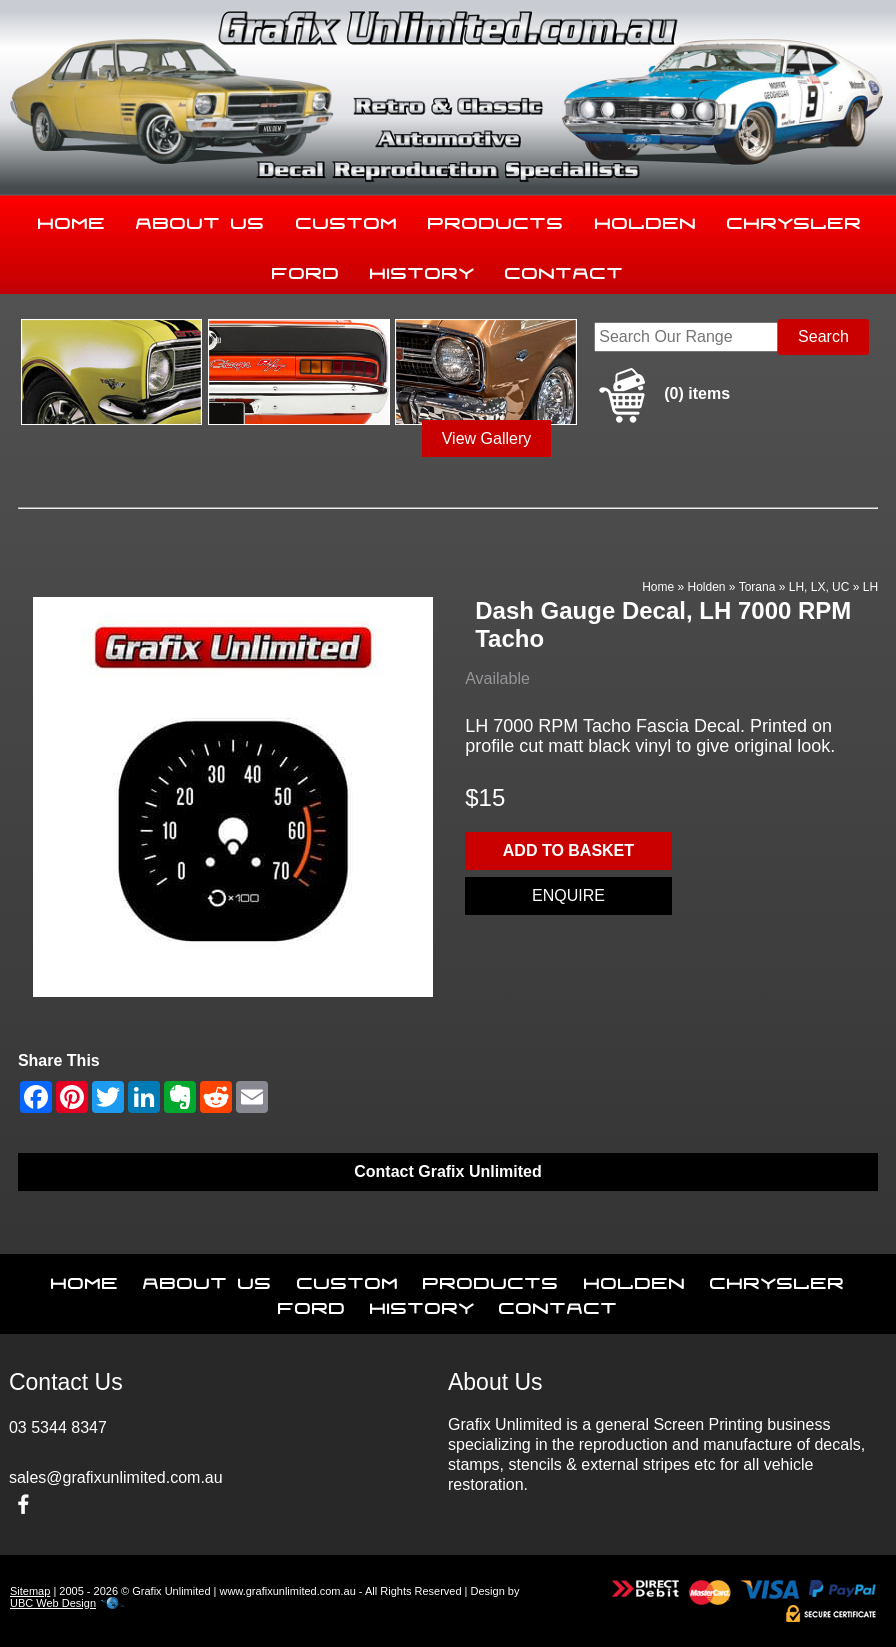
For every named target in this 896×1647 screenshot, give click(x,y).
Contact (564, 269)
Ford (306, 269)
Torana (757, 587)
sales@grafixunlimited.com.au (116, 1477)
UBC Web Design (53, 1603)
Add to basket (568, 850)
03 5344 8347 (58, 1427)
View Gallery (487, 438)
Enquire (568, 895)
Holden (646, 219)
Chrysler (794, 219)
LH (870, 587)
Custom (347, 219)
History (422, 269)
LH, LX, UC (819, 587)
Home (72, 219)
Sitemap (30, 1591)
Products (496, 219)
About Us (200, 219)
